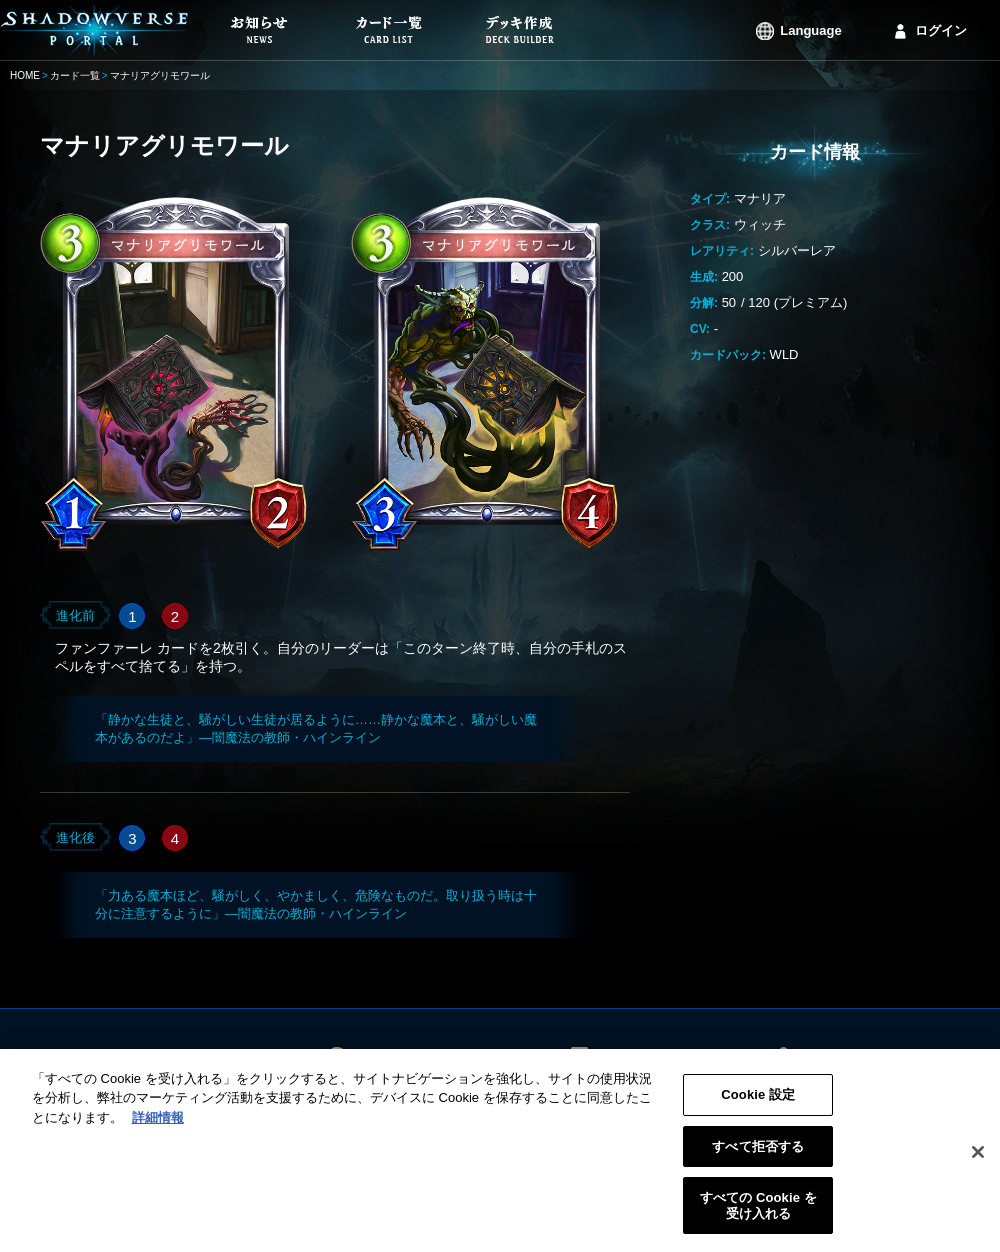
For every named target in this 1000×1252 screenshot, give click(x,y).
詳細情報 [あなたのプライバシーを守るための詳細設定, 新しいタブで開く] (158, 1124)
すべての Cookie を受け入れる (758, 1212)
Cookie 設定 (758, 1101)
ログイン (941, 30)
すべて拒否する (758, 1152)
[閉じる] (978, 1159)
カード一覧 (75, 75)
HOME (25, 75)
